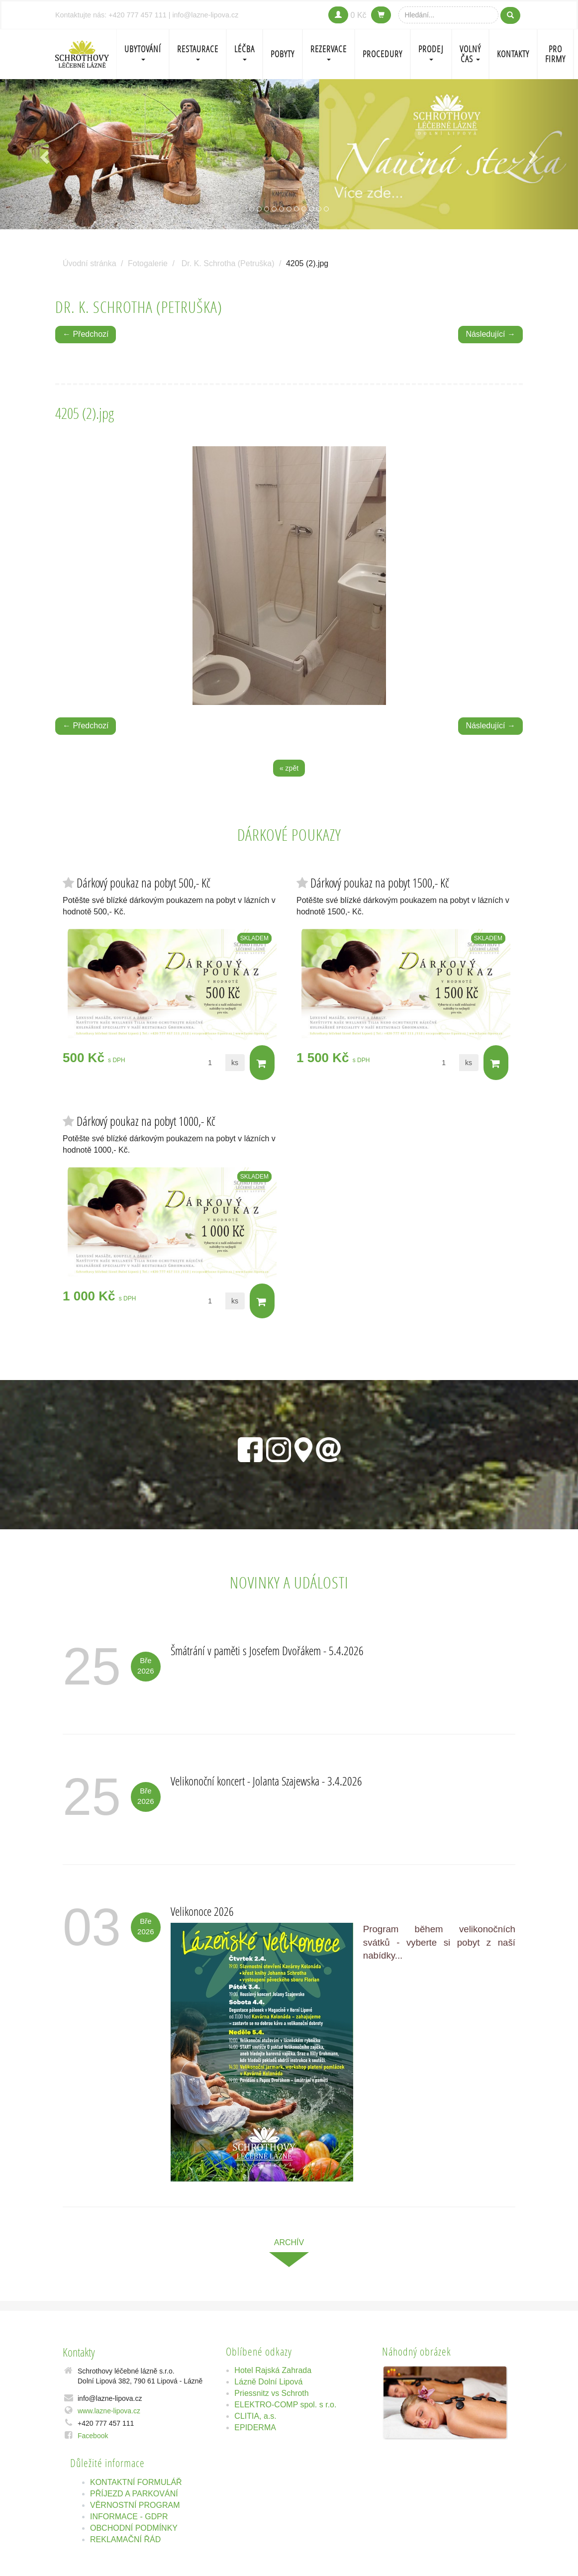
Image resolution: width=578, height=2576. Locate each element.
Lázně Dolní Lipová (268, 2382)
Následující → (490, 334)
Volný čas (470, 54)
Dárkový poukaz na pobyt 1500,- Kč (379, 883)
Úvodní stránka (89, 263)
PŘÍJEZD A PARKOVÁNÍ (134, 2493)
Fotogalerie (148, 263)
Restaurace (197, 52)
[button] (43, 154)
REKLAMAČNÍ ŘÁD (125, 2539)
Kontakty (513, 54)
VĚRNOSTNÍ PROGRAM (135, 2505)
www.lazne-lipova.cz (109, 2411)
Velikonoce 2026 (202, 1911)
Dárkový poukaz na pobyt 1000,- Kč (146, 1121)
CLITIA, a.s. (255, 2416)
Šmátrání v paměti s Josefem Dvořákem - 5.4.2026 (267, 1650)
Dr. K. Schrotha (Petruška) (228, 263)
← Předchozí (85, 334)
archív (289, 2242)
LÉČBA (244, 52)
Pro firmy (555, 54)
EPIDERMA (255, 2427)
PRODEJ (431, 52)
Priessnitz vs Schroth (271, 2393)
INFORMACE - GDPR (129, 2516)
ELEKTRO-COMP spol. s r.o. (285, 2404)
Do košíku (261, 1063)
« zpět (289, 768)
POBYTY (282, 54)
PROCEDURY (382, 54)
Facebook (93, 2436)
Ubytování (142, 52)
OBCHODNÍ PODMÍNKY (134, 2528)
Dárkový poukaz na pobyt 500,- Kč (143, 883)
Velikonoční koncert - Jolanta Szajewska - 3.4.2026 (266, 1780)
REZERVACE (328, 52)
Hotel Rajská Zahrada (272, 2370)
